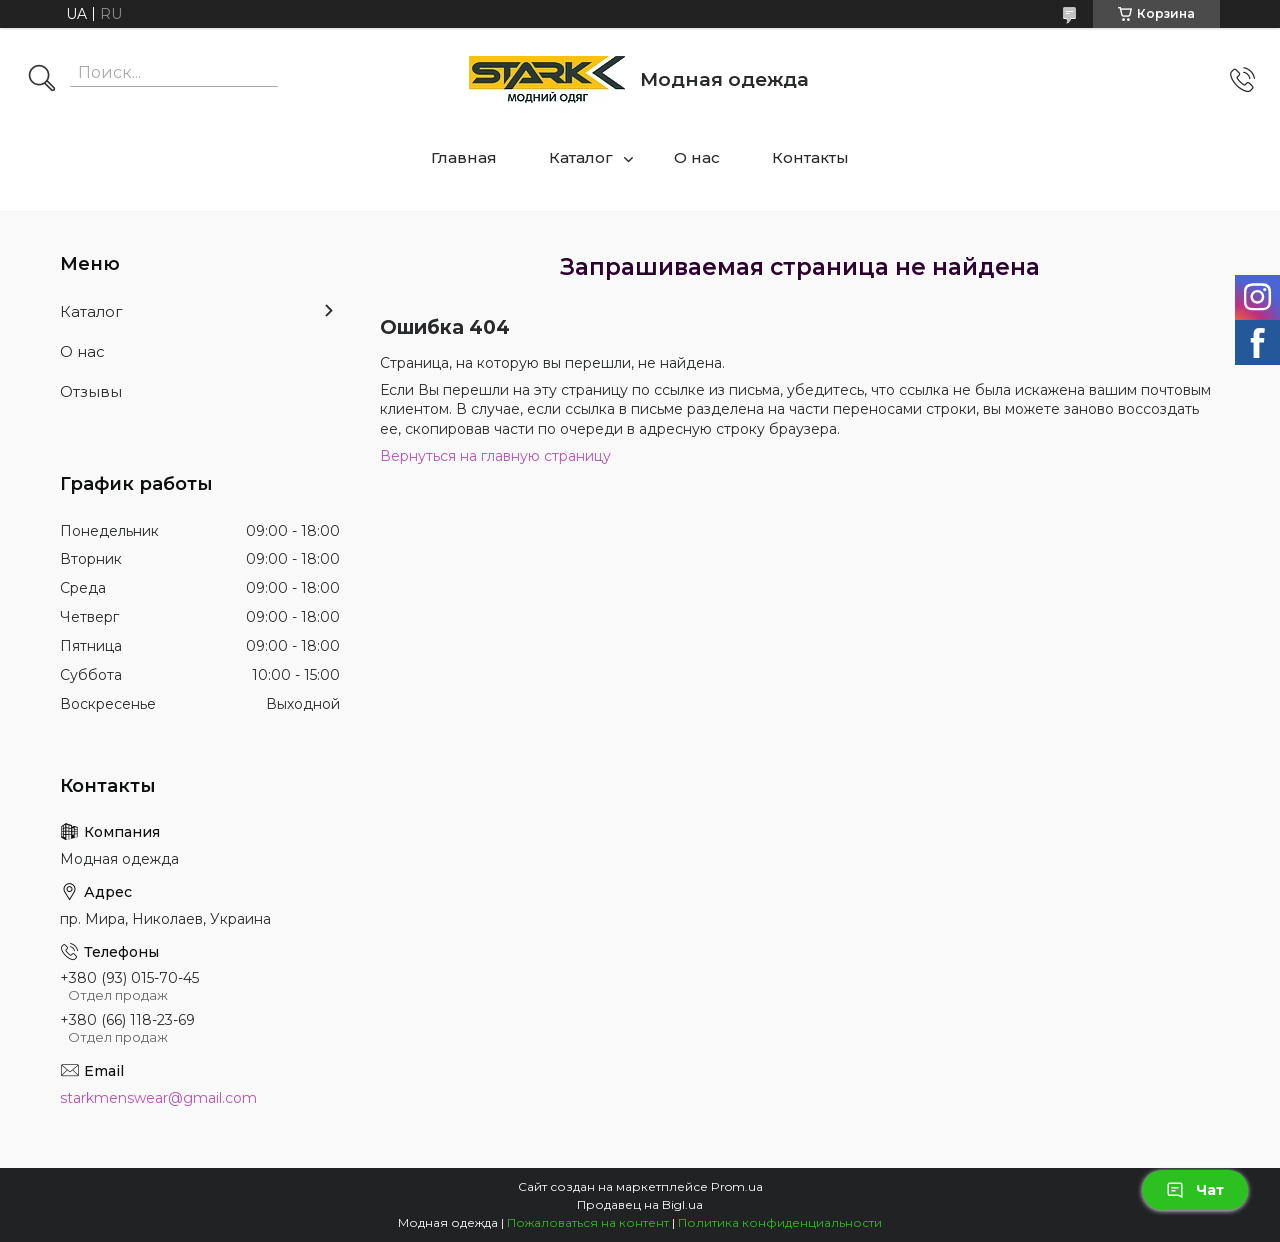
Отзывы (91, 391)
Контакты (810, 157)
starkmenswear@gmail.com (158, 1098)
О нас (697, 157)
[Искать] (42, 80)
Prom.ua (737, 1186)
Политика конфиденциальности (780, 1222)
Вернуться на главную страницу (495, 456)
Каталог (581, 157)
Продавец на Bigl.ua (640, 1204)
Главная (464, 157)
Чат (1195, 1190)
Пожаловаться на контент (588, 1222)
